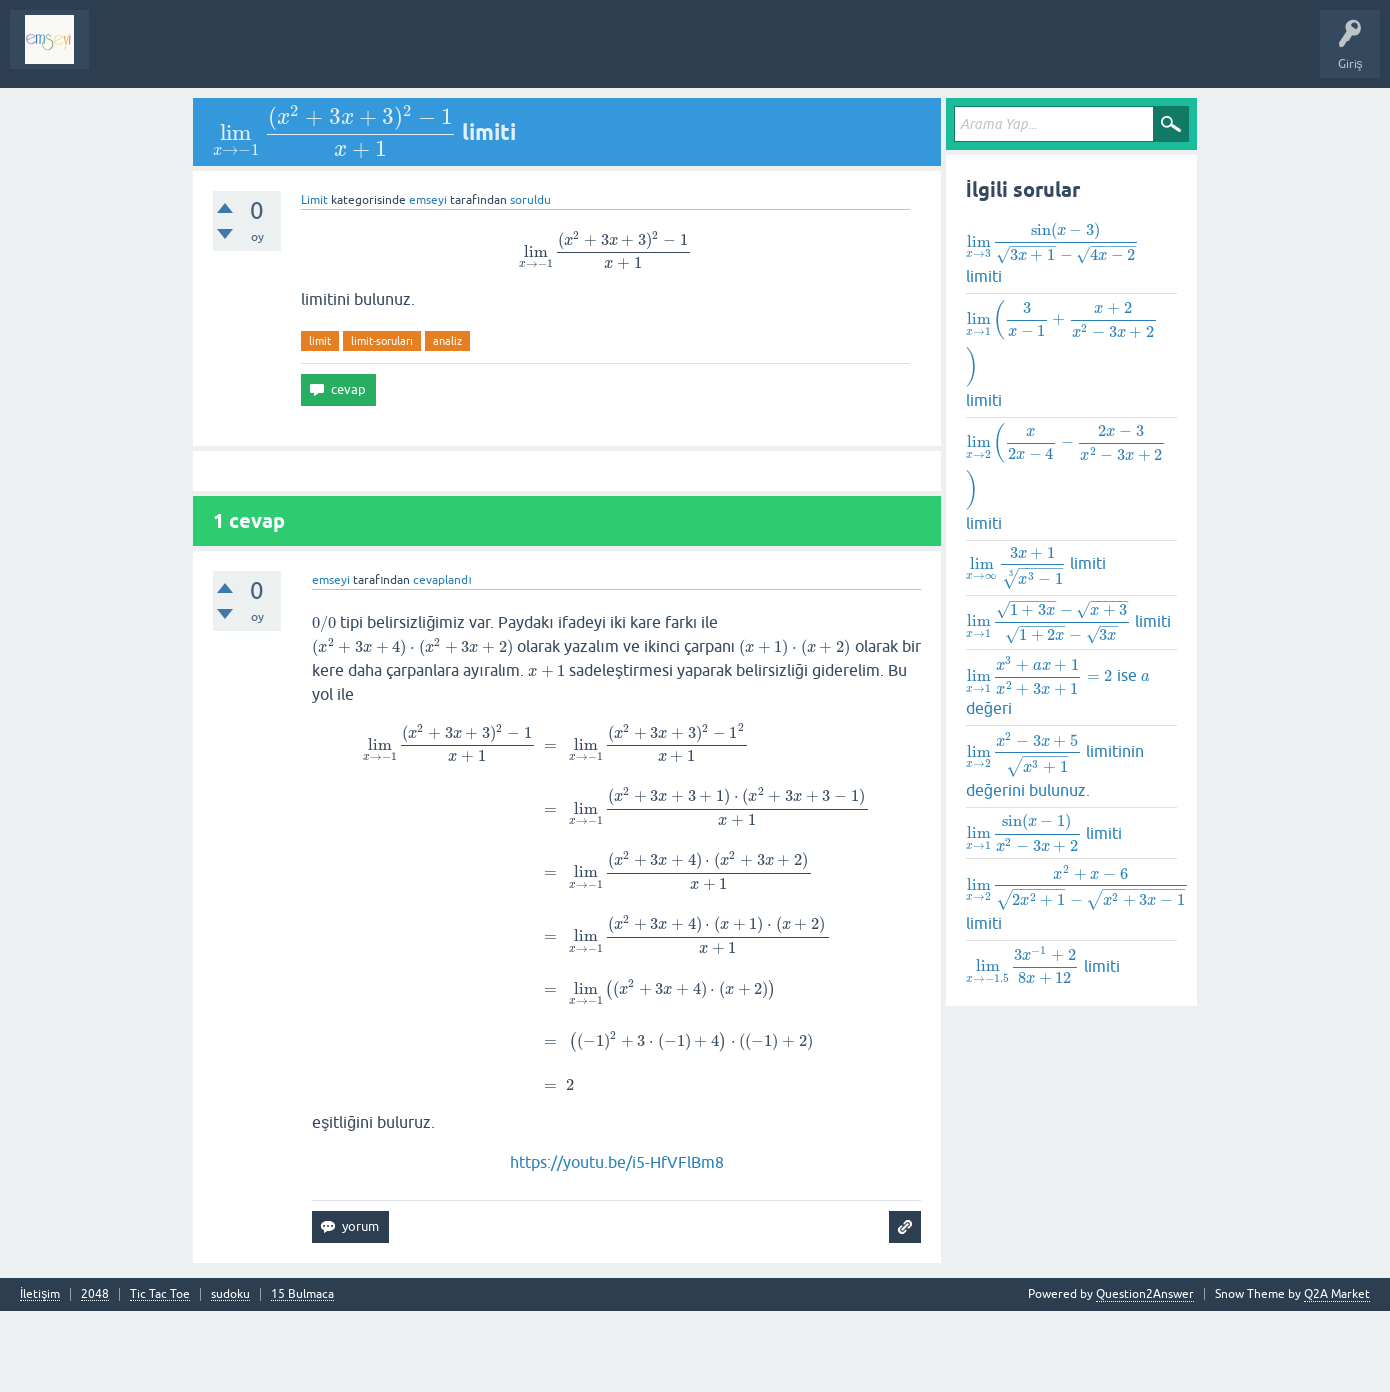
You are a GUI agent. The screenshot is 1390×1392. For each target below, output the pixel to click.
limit (320, 341)
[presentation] (335, 132)
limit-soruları (382, 341)
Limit (314, 200)
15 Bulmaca (302, 1294)
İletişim (40, 1294)
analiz (447, 341)
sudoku (230, 1294)
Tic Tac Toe (160, 1294)
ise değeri (1058, 685)
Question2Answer (1145, 1294)
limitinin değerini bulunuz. (1055, 764)
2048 (95, 1294)
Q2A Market (1337, 1294)
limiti (1052, 253)
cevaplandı (442, 580)
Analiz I (235, 54)
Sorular (124, 54)
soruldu (530, 200)
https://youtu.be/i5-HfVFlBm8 (617, 1162)
